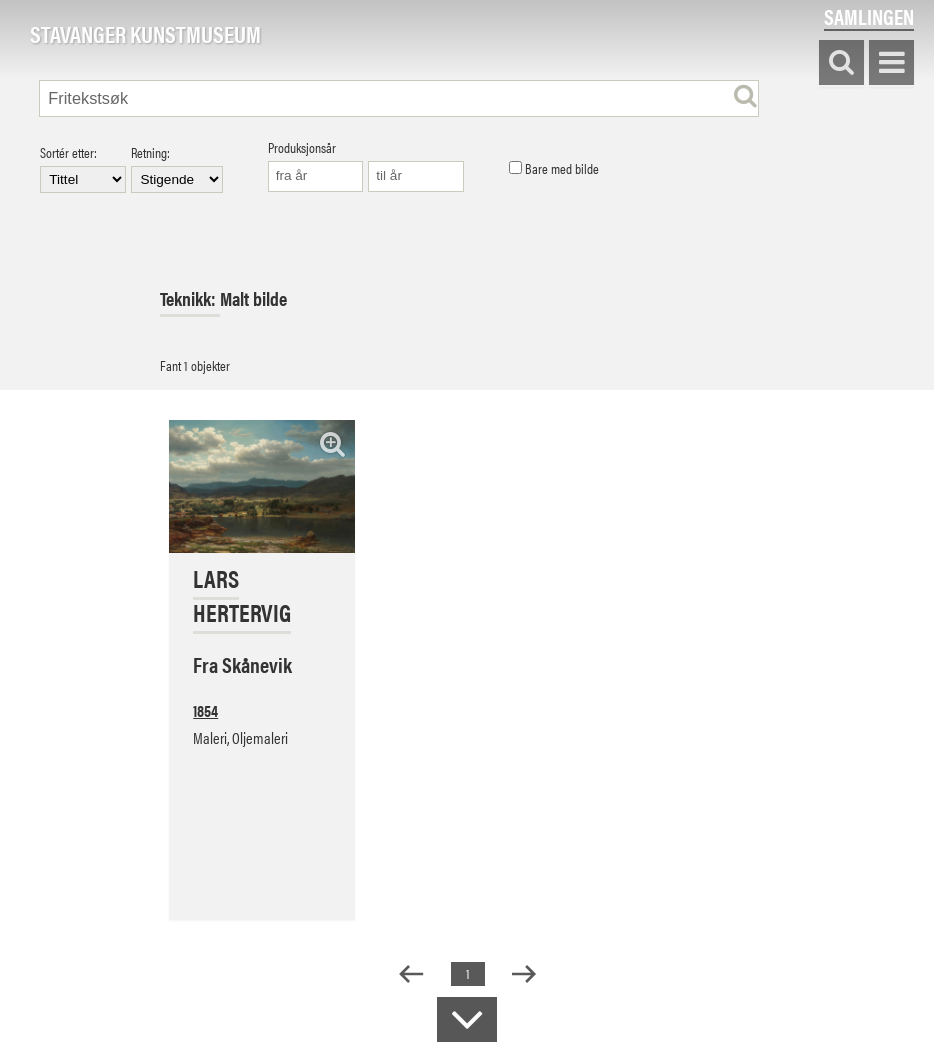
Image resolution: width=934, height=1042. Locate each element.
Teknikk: (190, 298)
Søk (841, 63)
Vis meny (891, 63)
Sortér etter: (83, 169)
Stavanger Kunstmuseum (145, 35)
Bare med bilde (554, 169)
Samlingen (869, 16)
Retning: (176, 169)
